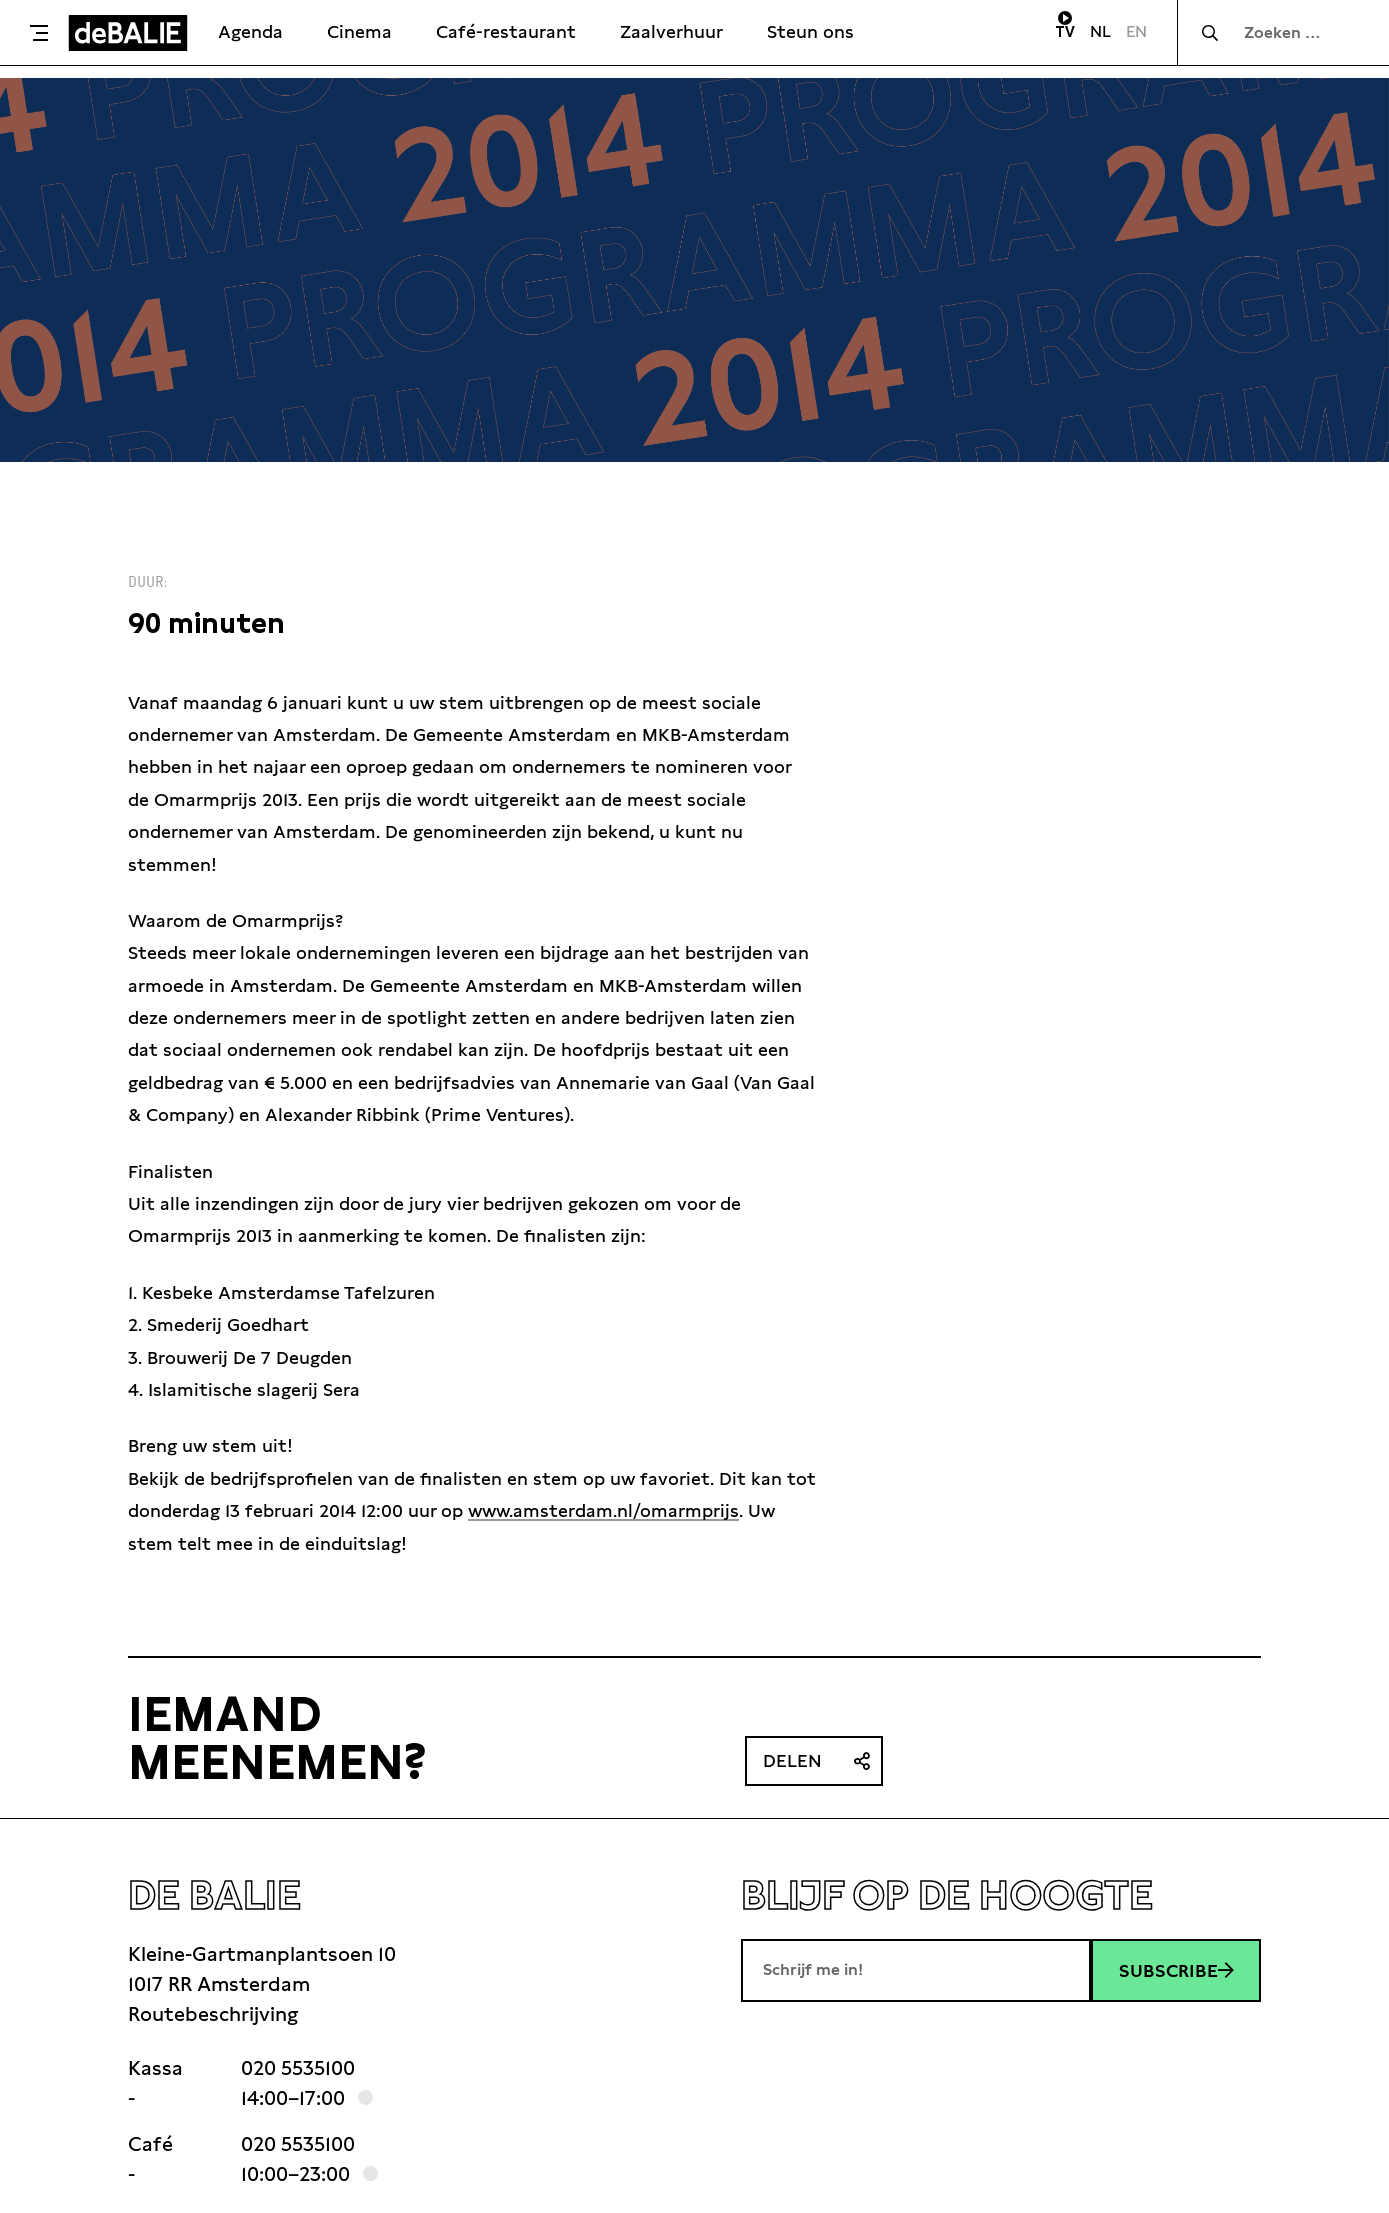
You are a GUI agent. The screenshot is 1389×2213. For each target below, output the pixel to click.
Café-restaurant (506, 31)
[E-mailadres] (916, 1970)
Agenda (250, 31)
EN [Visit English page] (1136, 31)
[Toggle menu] (39, 33)
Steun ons (810, 31)
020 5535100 (298, 2068)
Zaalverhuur (671, 31)
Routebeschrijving (213, 2014)
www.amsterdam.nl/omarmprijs (603, 1510)
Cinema (359, 31)
